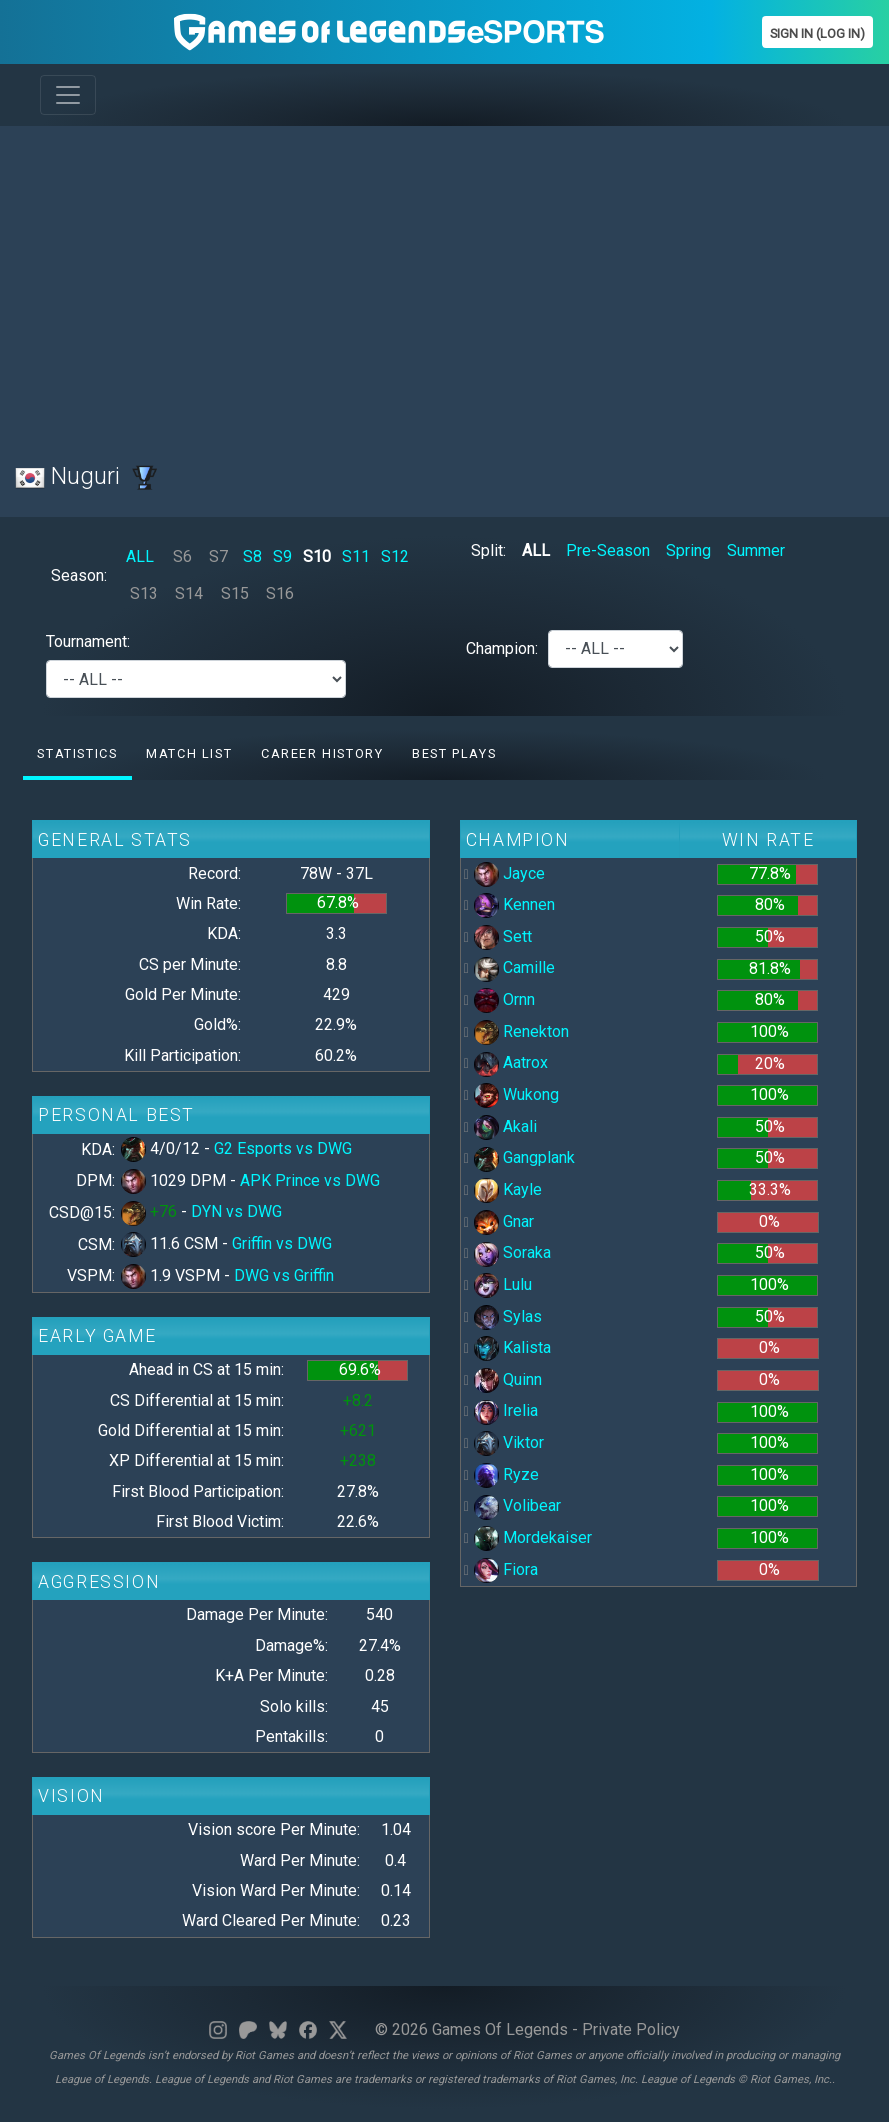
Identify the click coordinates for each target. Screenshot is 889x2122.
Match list (189, 753)
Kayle (508, 1189)
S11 (356, 556)
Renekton (521, 1031)
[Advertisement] (444, 282)
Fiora (506, 1569)
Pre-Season (608, 550)
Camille (514, 967)
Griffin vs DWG (282, 1243)
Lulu (503, 1284)
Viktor (509, 1442)
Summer (756, 550)
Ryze (506, 1474)
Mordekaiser (533, 1537)
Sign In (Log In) (817, 33)
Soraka (512, 1252)
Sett (503, 936)
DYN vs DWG (236, 1211)
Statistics (77, 753)
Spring (688, 550)
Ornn (504, 999)
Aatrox (511, 1062)
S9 (282, 556)
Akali (505, 1126)
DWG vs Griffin (284, 1275)
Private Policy (631, 2029)
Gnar (504, 1221)
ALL (140, 556)
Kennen (514, 904)
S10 (317, 556)
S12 (395, 556)
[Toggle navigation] (68, 95)
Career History (322, 753)
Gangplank (524, 1157)
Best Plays (454, 753)
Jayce (509, 873)
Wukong (516, 1094)
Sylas (508, 1316)
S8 (252, 556)
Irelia (506, 1410)
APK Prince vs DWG (310, 1180)
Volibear (517, 1505)
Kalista (512, 1347)
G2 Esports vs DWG (283, 1148)
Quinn (508, 1379)
